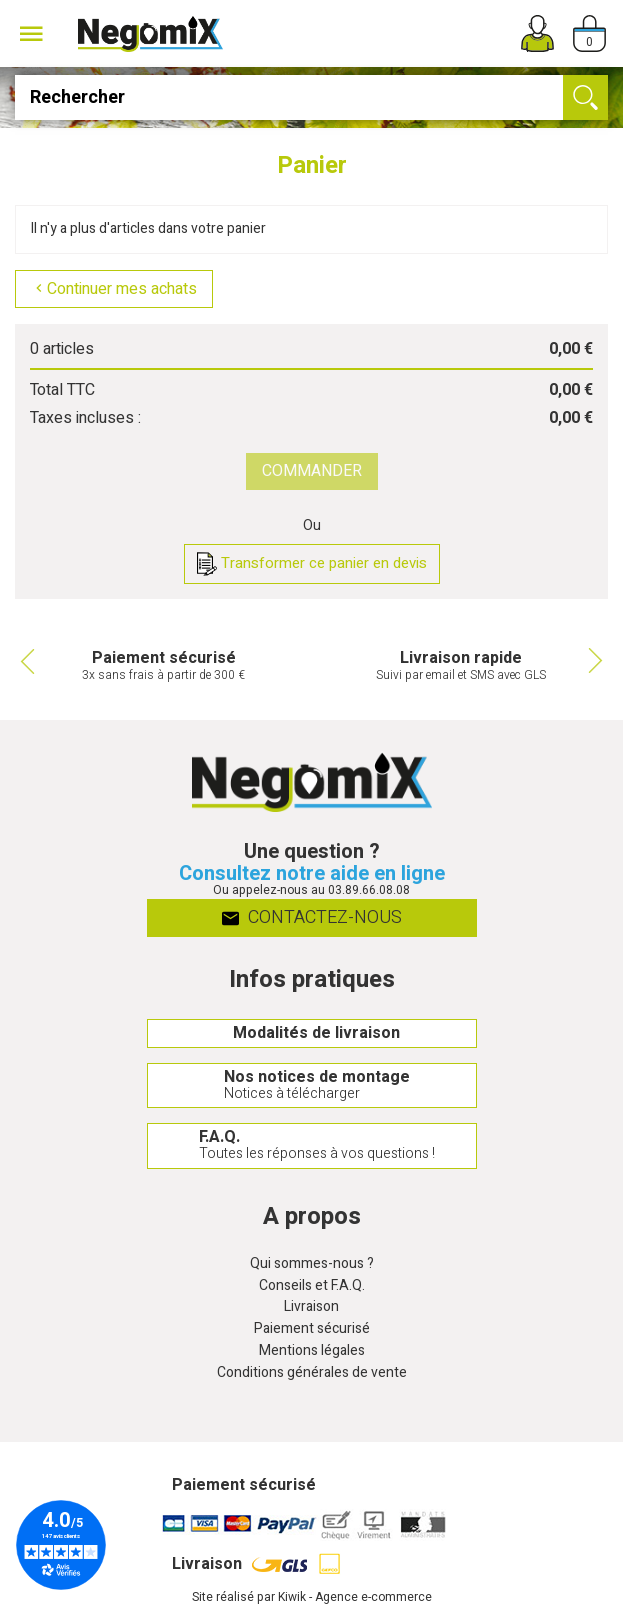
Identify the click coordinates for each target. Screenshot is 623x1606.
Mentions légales (312, 1351)
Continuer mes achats (114, 289)
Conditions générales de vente (312, 1373)
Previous (25, 661)
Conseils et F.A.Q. (312, 1286)
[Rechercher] (311, 97)
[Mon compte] (537, 33)
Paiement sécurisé (312, 1329)
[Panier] (589, 33)
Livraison (311, 1307)
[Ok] (585, 97)
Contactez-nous (311, 917)
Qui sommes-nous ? (312, 1264)
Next (598, 661)
